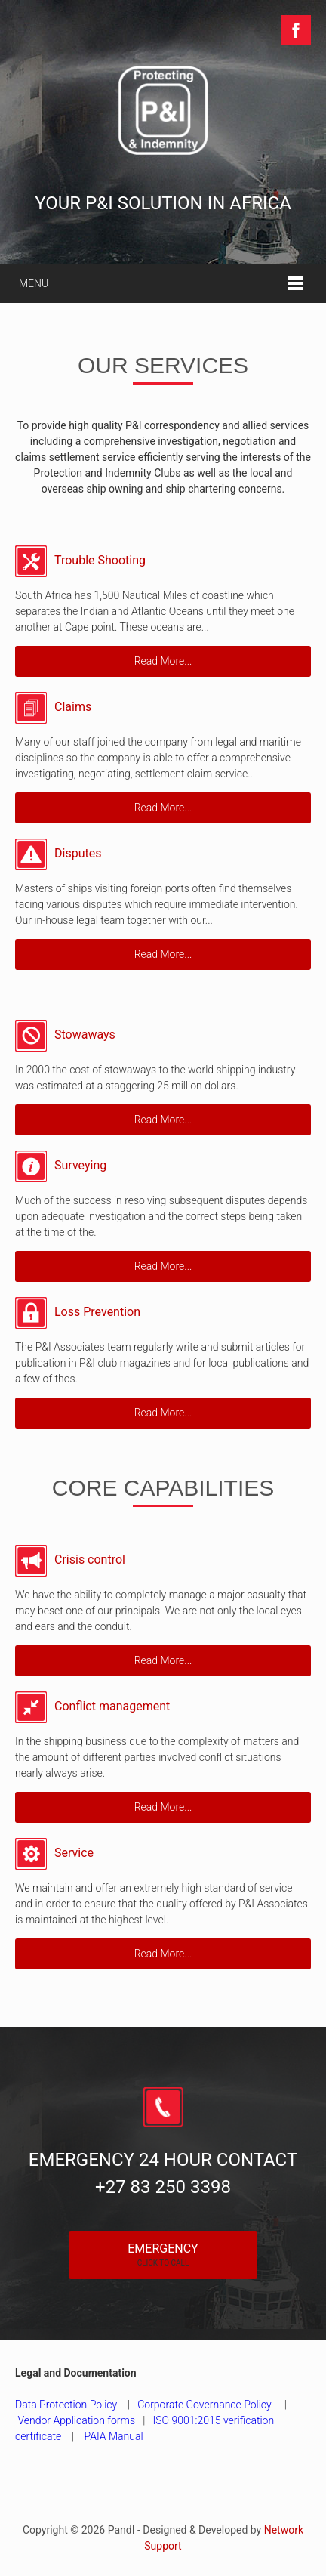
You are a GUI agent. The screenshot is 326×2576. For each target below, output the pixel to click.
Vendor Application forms (76, 2420)
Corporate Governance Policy (204, 2404)
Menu (33, 283)
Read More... (163, 661)
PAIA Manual (114, 2436)
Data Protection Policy (67, 2404)
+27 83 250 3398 (163, 2187)
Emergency (163, 2254)
